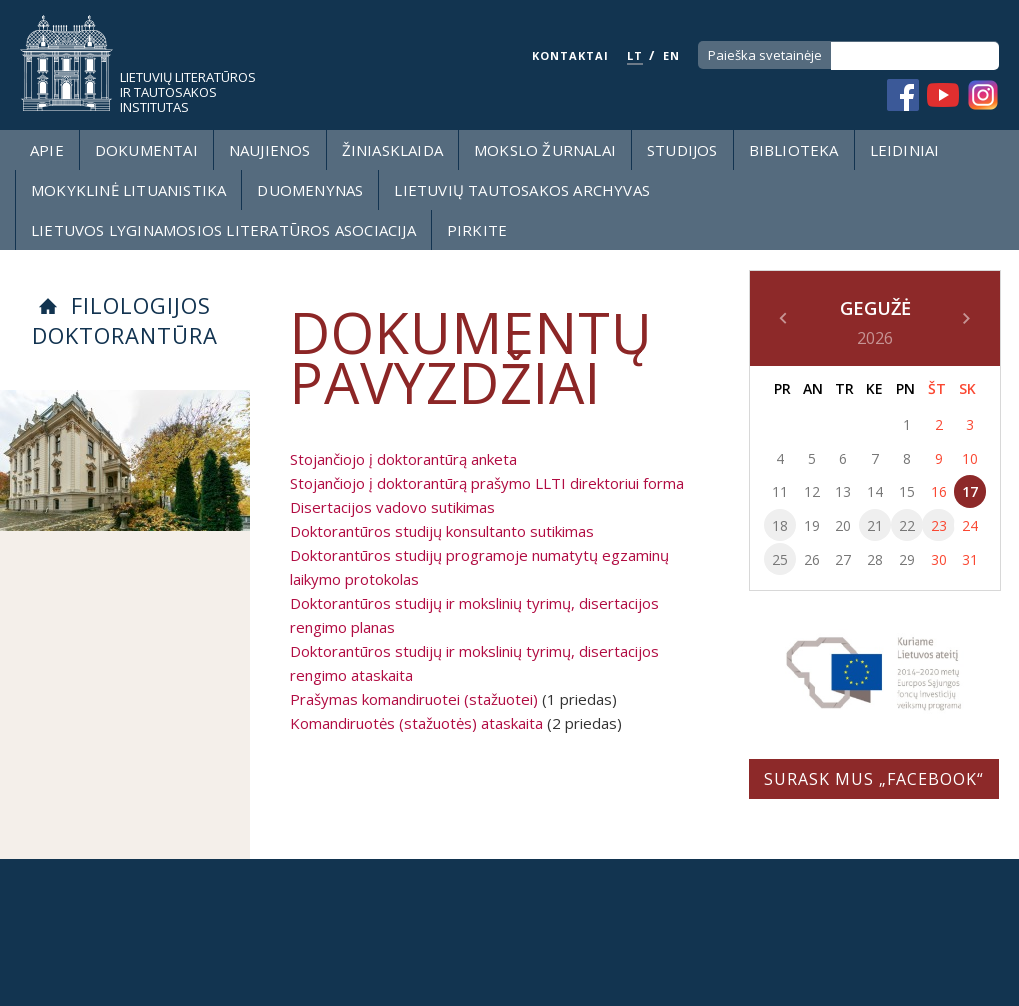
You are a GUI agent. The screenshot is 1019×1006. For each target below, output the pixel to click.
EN (671, 55)
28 (875, 559)
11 (780, 491)
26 (812, 559)
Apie (47, 150)
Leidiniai (905, 150)
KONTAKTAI (570, 55)
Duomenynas (310, 190)
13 (843, 491)
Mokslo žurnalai (545, 150)
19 (812, 525)
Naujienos (270, 150)
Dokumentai (146, 150)
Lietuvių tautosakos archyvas (522, 190)
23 (939, 525)
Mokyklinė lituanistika (128, 190)
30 (939, 559)
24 (970, 525)
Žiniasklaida (392, 150)
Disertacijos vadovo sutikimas (392, 507)
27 (843, 559)
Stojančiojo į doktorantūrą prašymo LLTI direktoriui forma (487, 483)
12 (812, 491)
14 (875, 491)
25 (780, 559)
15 (907, 491)
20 (843, 525)
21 (875, 525)
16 (939, 491)
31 (970, 559)
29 (907, 559)
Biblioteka (794, 150)
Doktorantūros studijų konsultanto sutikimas (442, 531)
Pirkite (477, 230)
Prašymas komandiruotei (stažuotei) (414, 699)
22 (907, 525)
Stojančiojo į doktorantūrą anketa (403, 459)
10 (970, 458)
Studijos (682, 150)
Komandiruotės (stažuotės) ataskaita (416, 723)
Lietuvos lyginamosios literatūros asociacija (223, 230)
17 (970, 491)
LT (635, 55)
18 (780, 525)
